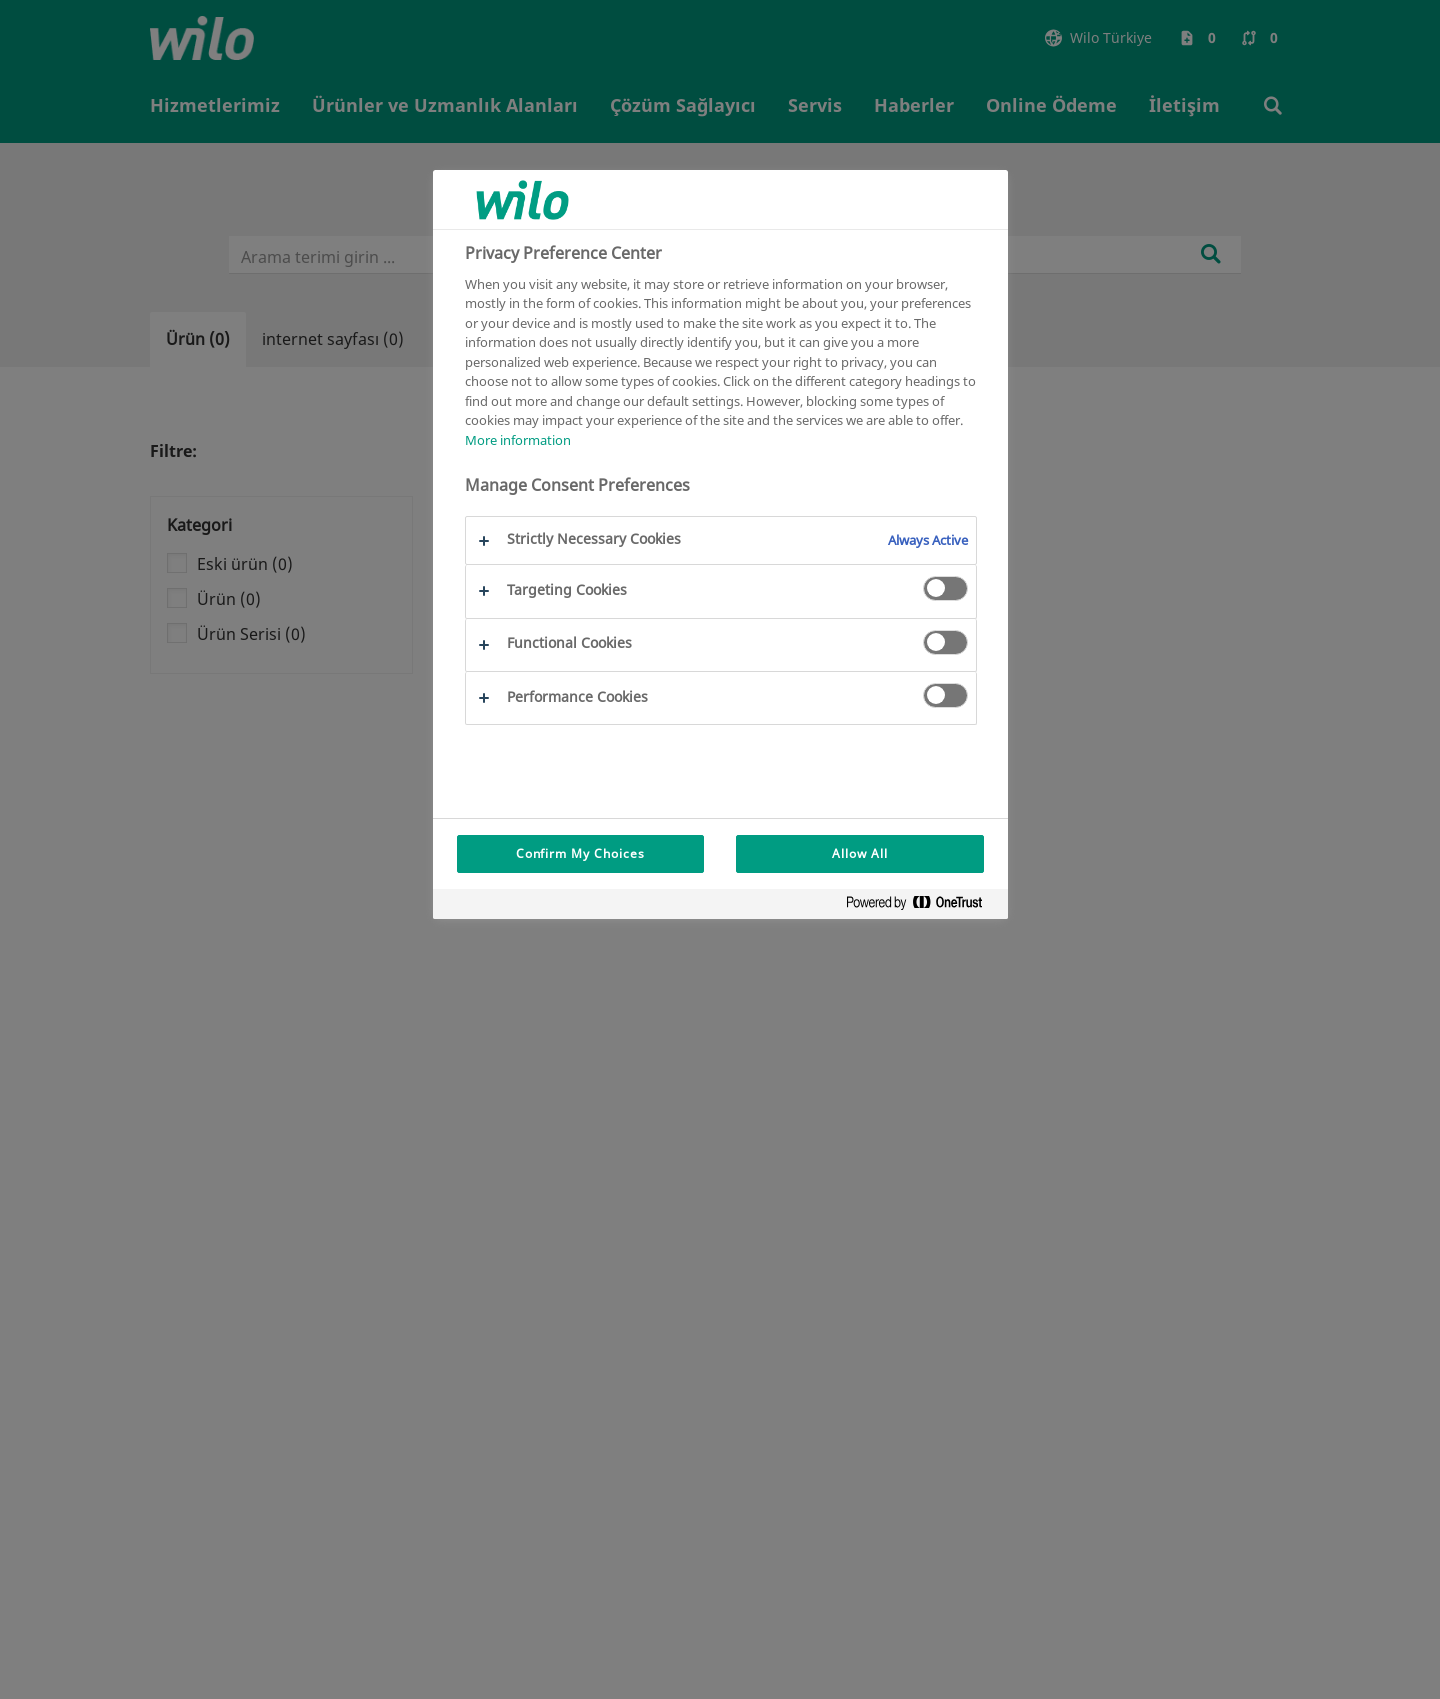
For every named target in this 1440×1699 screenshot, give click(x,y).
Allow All (860, 853)
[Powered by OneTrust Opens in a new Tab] (922, 906)
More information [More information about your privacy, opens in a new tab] (518, 440)
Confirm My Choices (580, 853)
